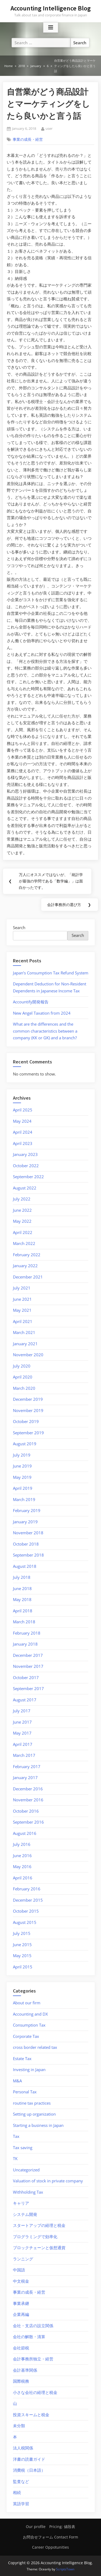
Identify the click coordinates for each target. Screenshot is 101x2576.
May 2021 (22, 1310)
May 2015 (22, 1955)
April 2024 (22, 1132)
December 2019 (28, 1399)
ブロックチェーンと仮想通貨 (39, 2247)
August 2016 (24, 1833)
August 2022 (24, 1188)
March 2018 (24, 1621)
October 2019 (26, 1421)
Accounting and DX (30, 2014)
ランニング (23, 2258)
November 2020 (28, 1354)
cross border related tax (35, 2047)
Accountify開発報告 (30, 1001)
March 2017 (24, 1755)
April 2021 (22, 1321)
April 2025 (22, 1110)
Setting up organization (34, 2114)
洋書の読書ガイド (29, 2459)
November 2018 (28, 1532)
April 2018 (22, 1610)
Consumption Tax (29, 2025)
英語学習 (21, 2503)
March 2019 (24, 1499)
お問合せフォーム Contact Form (50, 2537)
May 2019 (22, 1477)
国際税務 (21, 2381)
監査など (21, 2481)
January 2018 (25, 1644)
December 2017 (28, 1655)
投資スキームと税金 (31, 2414)
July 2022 (21, 1199)
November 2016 (28, 1799)
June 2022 (22, 1210)
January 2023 (25, 1154)
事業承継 (21, 2303)
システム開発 (25, 2214)
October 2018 (26, 1544)
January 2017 (25, 1777)
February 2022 (26, 1254)
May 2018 (22, 1599)
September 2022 (28, 1176)
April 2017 (22, 1744)
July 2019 (21, 1455)
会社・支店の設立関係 (33, 2325)
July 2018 (21, 1577)
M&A (17, 2080)
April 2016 (22, 1877)
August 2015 (24, 1922)
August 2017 (24, 1699)
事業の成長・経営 (28, 139)
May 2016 (22, 1866)
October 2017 (26, 1677)
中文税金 (21, 2281)
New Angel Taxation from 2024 (42, 1013)
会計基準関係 (25, 2370)
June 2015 (22, 1944)
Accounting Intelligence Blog (51, 8)
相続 (17, 2492)
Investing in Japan (29, 2069)
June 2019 (22, 1466)
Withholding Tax (28, 2192)
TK (15, 2158)
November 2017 (28, 1666)
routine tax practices (32, 2103)
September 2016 (28, 1822)
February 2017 (26, 1766)
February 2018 (26, 1633)
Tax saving (22, 2147)
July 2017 (21, 1710)
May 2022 (22, 1221)
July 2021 (21, 1288)
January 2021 (25, 1343)
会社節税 (21, 2347)
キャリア (21, 2203)
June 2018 (22, 1588)
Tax (16, 2136)
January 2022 (25, 1265)
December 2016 (28, 1788)
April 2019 (22, 1488)
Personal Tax (25, 2091)
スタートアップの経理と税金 (39, 2225)
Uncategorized (26, 2169)
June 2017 (22, 1722)
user (49, 128)
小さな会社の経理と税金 (35, 2392)
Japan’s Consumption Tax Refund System (50, 972)
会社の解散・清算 (29, 2336)
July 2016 (21, 1844)
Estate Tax (22, 2058)
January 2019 (25, 1521)
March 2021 (24, 1332)
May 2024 (22, 1121)
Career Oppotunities (50, 2547)
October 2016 (26, 1811)
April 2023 (22, 1143)
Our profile (36, 2526)
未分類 (19, 2425)
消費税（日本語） (29, 2470)
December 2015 (28, 1900)
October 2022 (26, 1165)
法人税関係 (23, 2448)
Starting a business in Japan (38, 2125)
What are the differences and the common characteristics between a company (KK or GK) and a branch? (45, 1030)
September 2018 (28, 1555)
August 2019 (24, 1443)
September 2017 (28, 1688)
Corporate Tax (26, 2036)
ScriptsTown (65, 2569)
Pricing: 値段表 (62, 2526)
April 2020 (22, 1377)
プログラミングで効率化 (35, 2236)
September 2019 (28, 1432)
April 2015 (22, 1966)
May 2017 (22, 1733)
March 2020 (24, 1388)
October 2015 (26, 1911)
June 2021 (22, 1299)
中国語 (19, 2269)
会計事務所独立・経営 (33, 2358)
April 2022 (22, 1232)
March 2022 (24, 1243)
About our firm (26, 2002)
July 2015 (21, 1933)
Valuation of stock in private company (48, 2180)
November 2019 (28, 1410)
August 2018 (24, 1566)
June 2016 (22, 1855)
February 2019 (26, 1510)
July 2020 (21, 1366)
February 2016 (26, 1888)
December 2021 (28, 1277)
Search (19, 927)
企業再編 (21, 2314)
